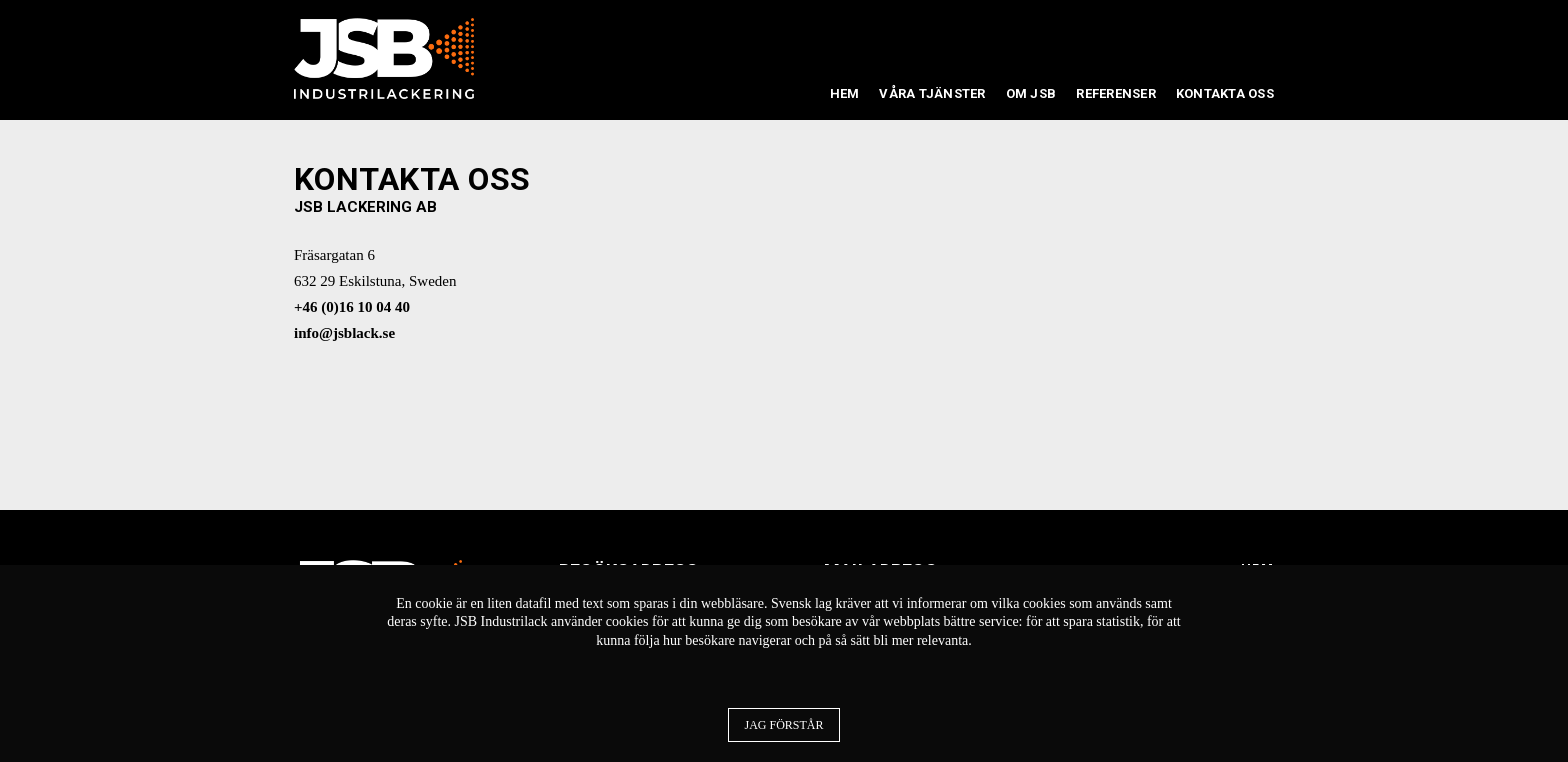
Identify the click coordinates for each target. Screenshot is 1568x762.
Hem (845, 93)
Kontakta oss (1225, 93)
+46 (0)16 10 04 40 (352, 307)
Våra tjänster (932, 93)
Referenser (1116, 93)
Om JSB (1031, 93)
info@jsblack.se (344, 333)
